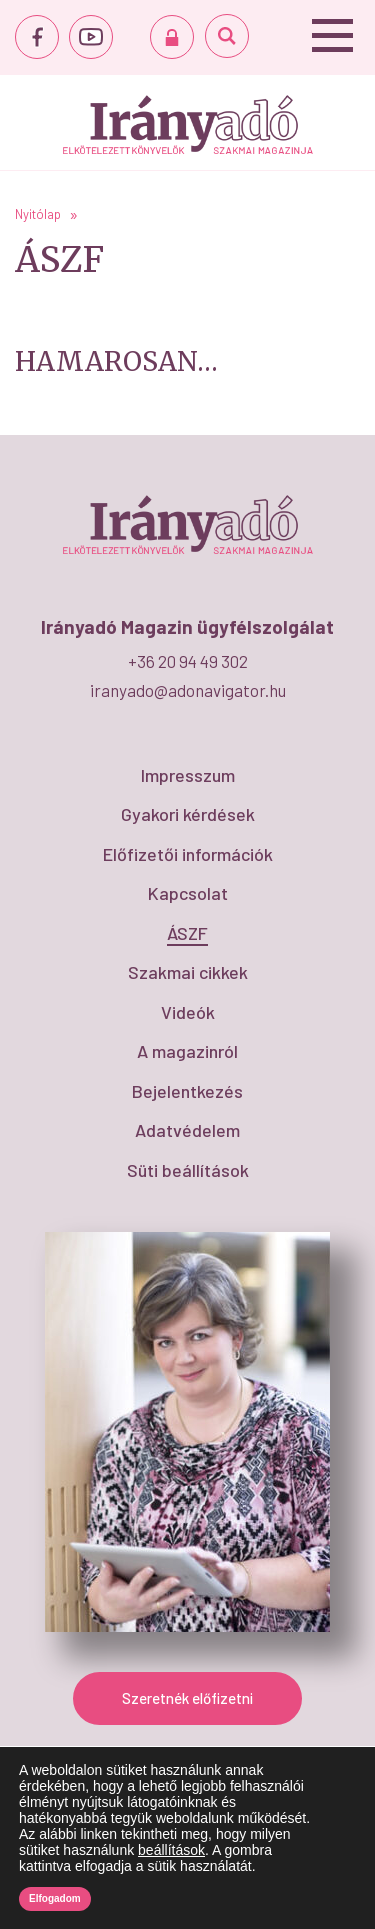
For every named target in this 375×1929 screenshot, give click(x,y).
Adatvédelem (187, 1130)
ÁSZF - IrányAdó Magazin (188, 125)
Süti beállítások (188, 1170)
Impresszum (188, 775)
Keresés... (227, 36)
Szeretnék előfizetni (187, 1698)
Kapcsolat (188, 893)
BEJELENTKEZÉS (172, 37)
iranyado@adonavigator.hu (188, 690)
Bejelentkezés (187, 1091)
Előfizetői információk (188, 854)
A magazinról (187, 1051)
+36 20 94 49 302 (188, 661)
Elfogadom (55, 1898)
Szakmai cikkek (188, 972)
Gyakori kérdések (188, 814)
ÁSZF (187, 933)
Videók (188, 1012)
